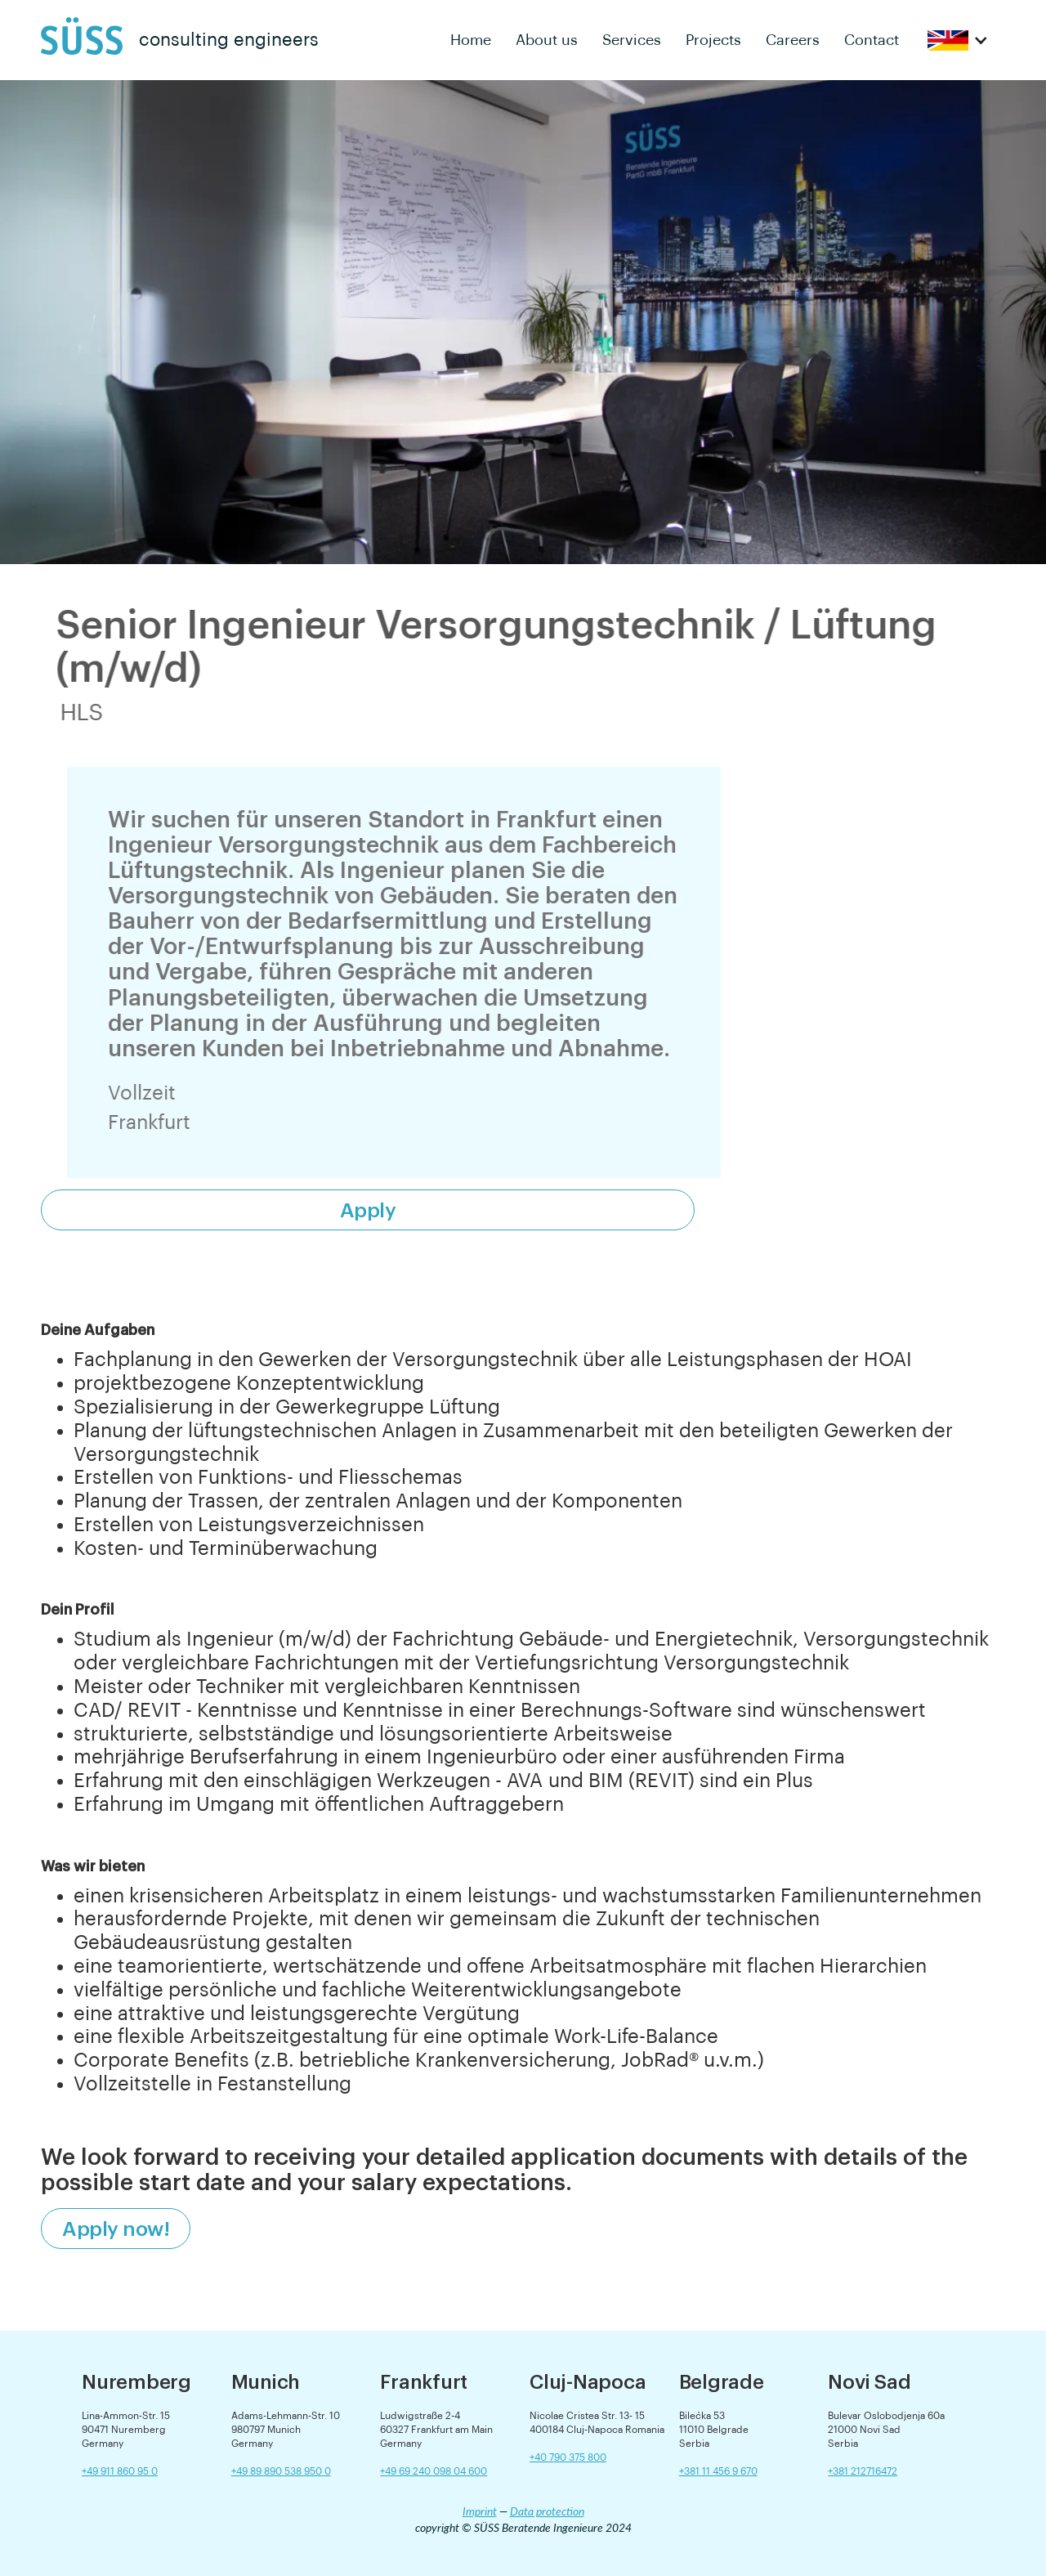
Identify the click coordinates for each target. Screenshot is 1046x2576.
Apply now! (115, 2229)
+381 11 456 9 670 (718, 2471)
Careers (793, 40)
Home (470, 40)
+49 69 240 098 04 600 (433, 2471)
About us (547, 40)
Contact (871, 40)
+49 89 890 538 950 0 (281, 2471)
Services (631, 40)
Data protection (547, 2510)
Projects (713, 40)
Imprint (480, 2510)
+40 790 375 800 (568, 2457)
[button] (958, 40)
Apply (368, 1210)
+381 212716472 (862, 2471)
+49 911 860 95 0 (120, 2471)
